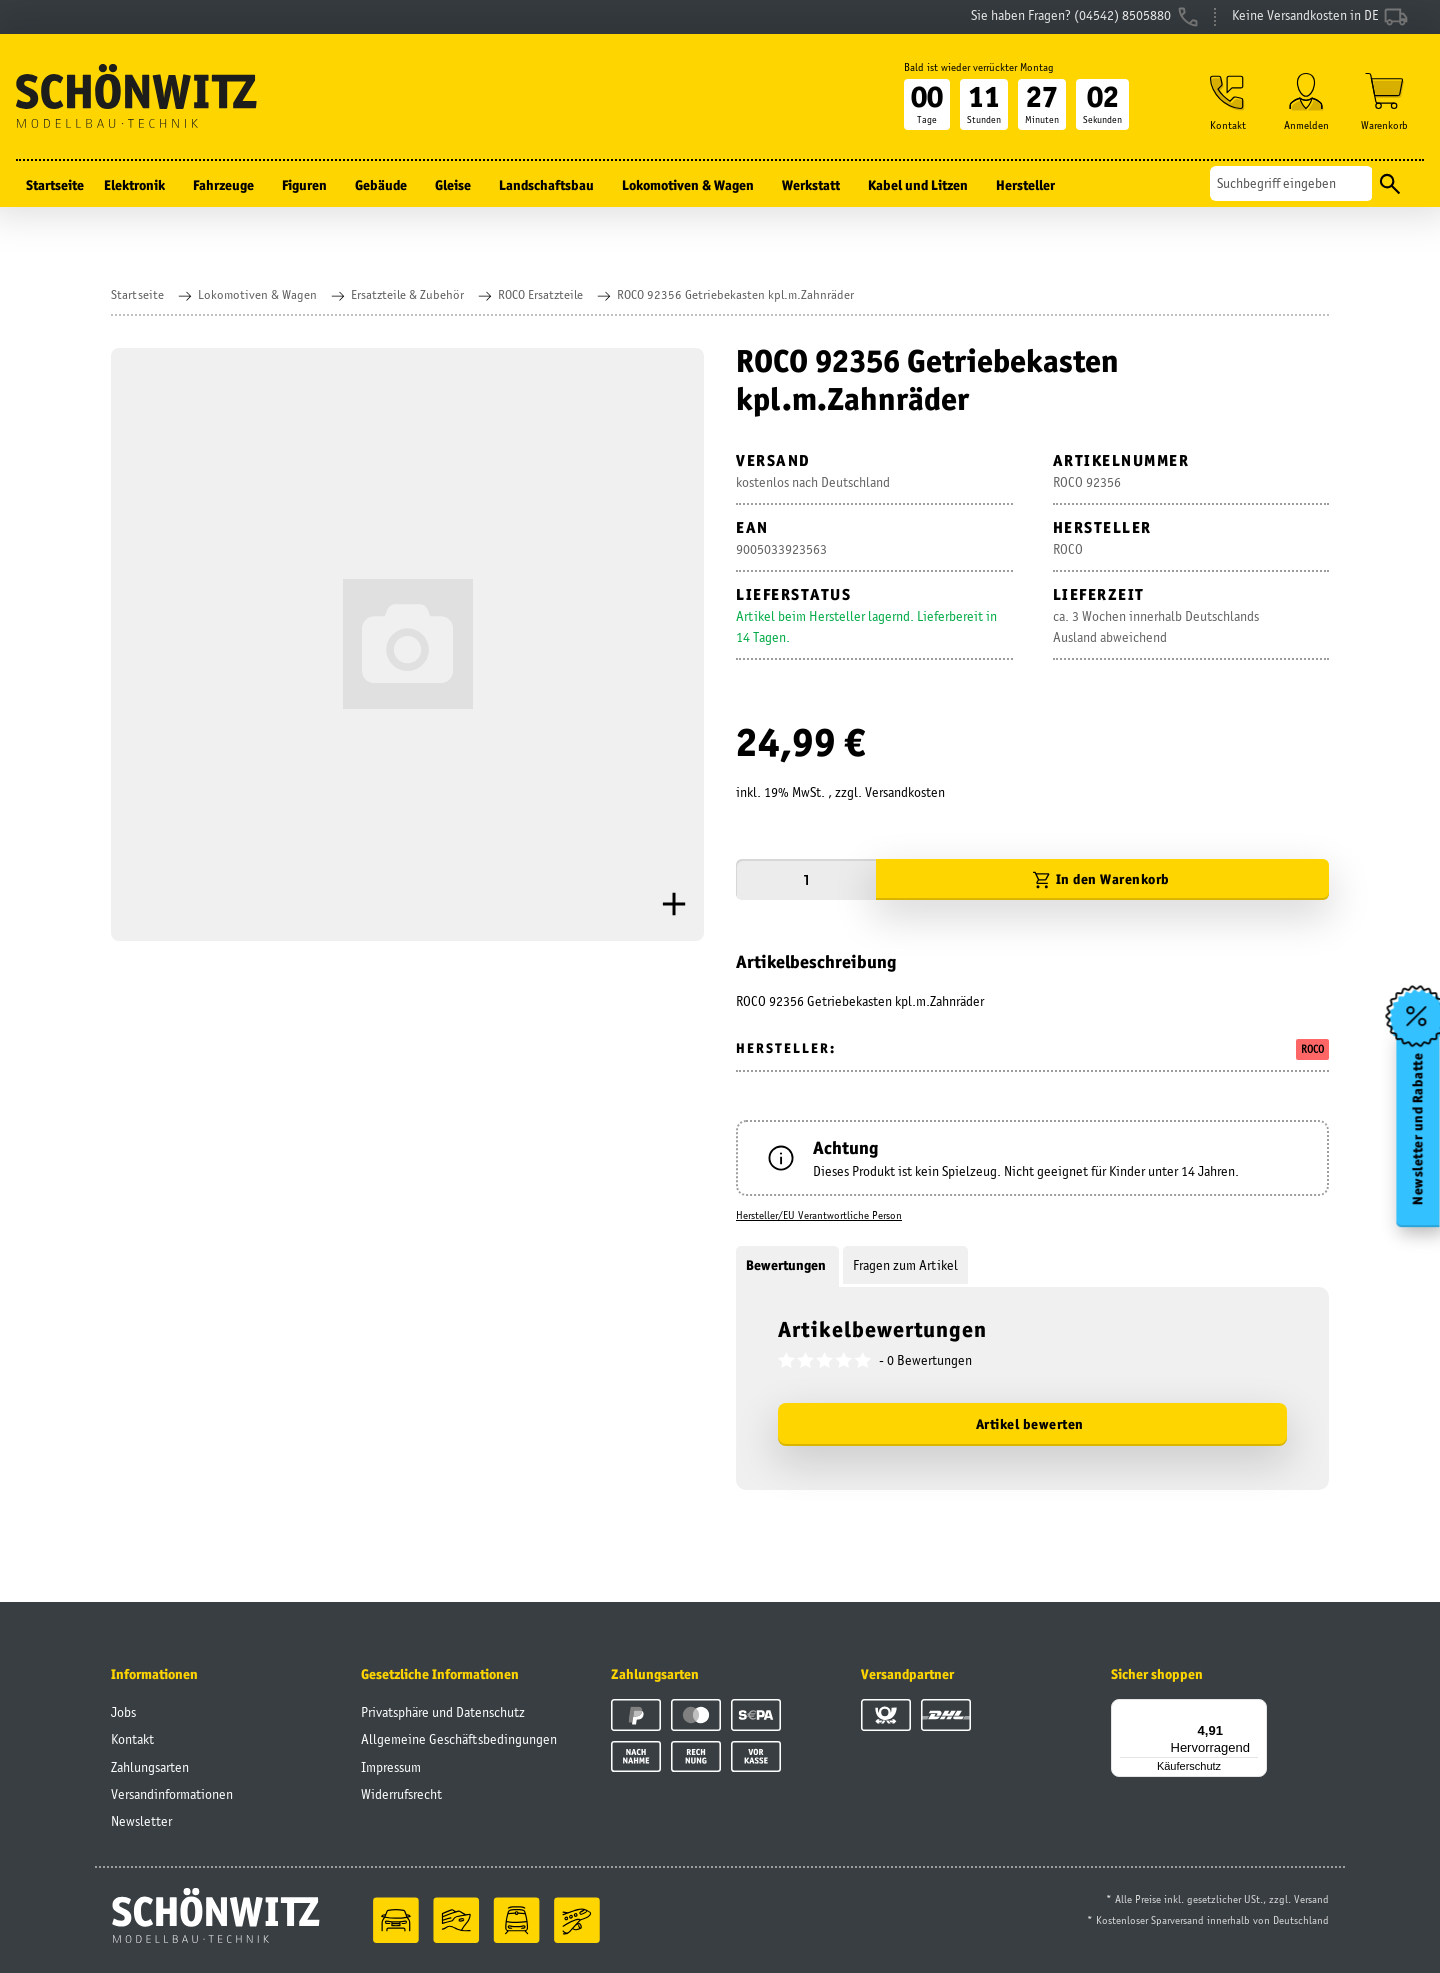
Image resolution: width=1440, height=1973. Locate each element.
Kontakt (132, 1739)
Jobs (123, 1712)
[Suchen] (1291, 183)
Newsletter (141, 1821)
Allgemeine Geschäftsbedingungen (459, 1739)
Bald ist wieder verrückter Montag (979, 67)
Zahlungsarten (150, 1767)
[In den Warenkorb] (1102, 879)
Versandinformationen (172, 1794)
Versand (1311, 1899)
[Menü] (1255, 1711)
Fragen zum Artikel (905, 1265)
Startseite (55, 185)
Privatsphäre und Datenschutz (443, 1712)
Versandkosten (905, 792)
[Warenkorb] (1384, 101)
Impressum (391, 1767)
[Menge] (806, 879)
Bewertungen (787, 1265)
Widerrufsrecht (401, 1794)
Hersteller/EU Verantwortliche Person (819, 1215)
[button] (1228, 101)
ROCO (1312, 1049)
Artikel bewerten (1030, 1424)
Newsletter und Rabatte (1418, 1128)
